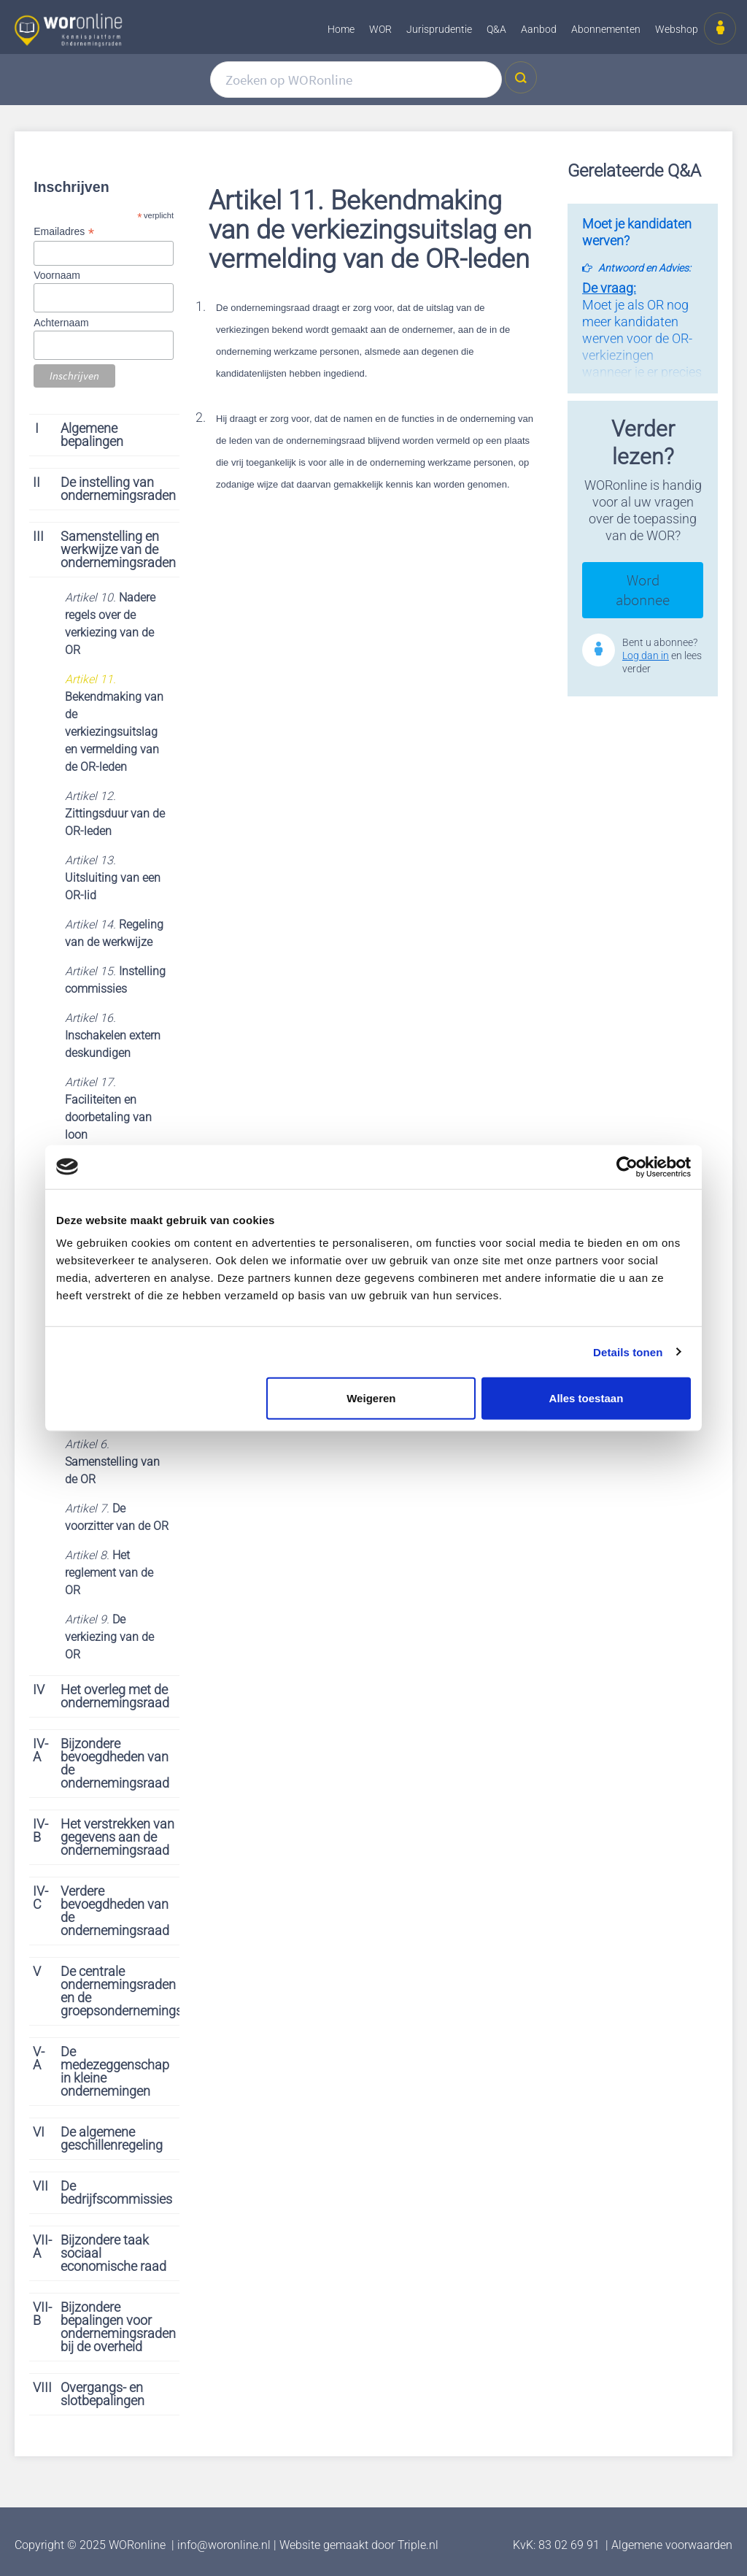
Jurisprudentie (439, 29)
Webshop (676, 29)
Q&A (496, 29)
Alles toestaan (586, 1398)
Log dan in (645, 655)
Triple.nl (418, 2545)
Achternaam (61, 322)
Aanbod (539, 29)
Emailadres (63, 232)
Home (341, 29)
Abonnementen (605, 29)
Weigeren (371, 1398)
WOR (380, 29)
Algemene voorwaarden (671, 2545)
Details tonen (627, 1351)
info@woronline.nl (224, 2545)
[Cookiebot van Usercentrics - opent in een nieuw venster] (627, 1166)
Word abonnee (643, 590)
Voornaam (57, 275)
